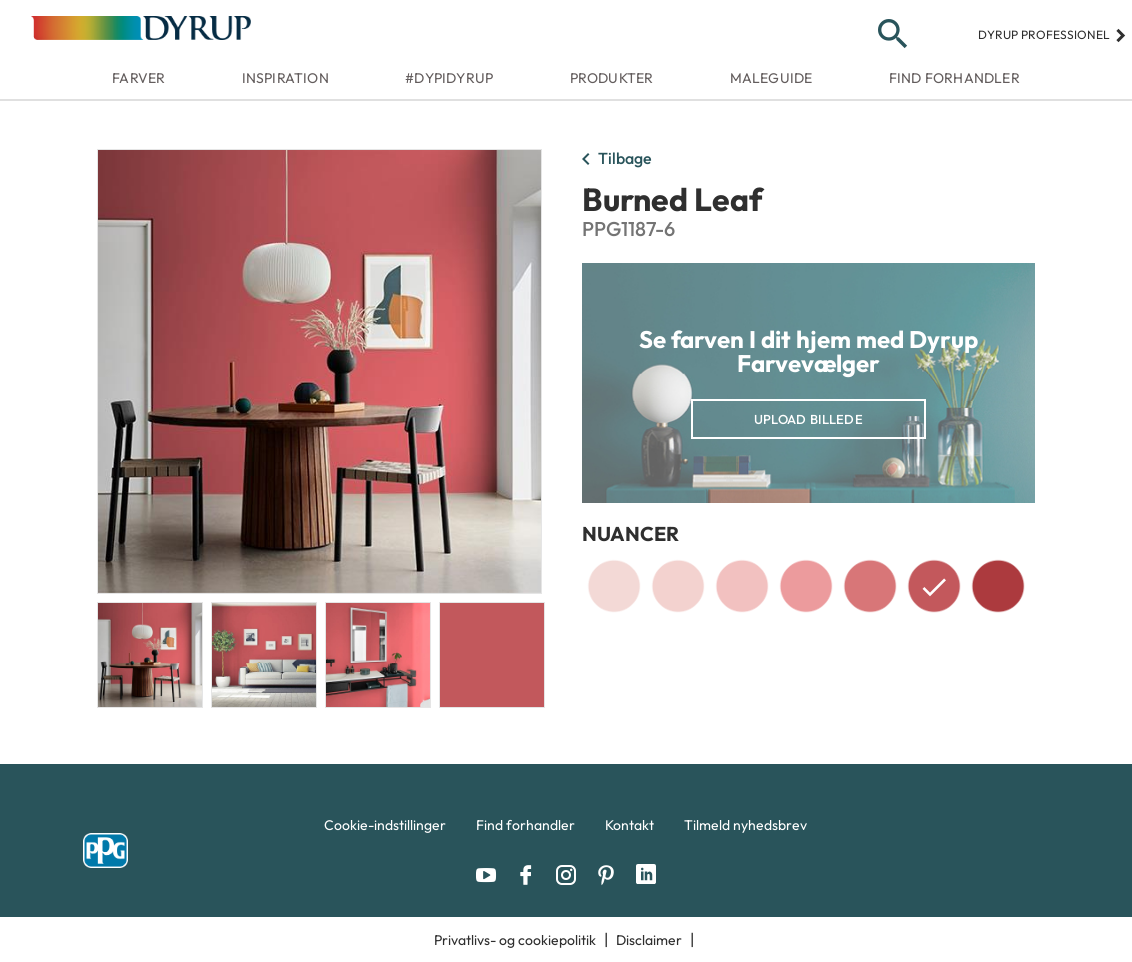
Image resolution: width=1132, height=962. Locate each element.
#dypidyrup (449, 78)
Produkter (612, 78)
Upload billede (808, 419)
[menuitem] (385, 830)
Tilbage (613, 160)
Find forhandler (954, 78)
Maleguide (771, 78)
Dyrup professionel (1052, 34)
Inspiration (285, 78)
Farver (138, 78)
